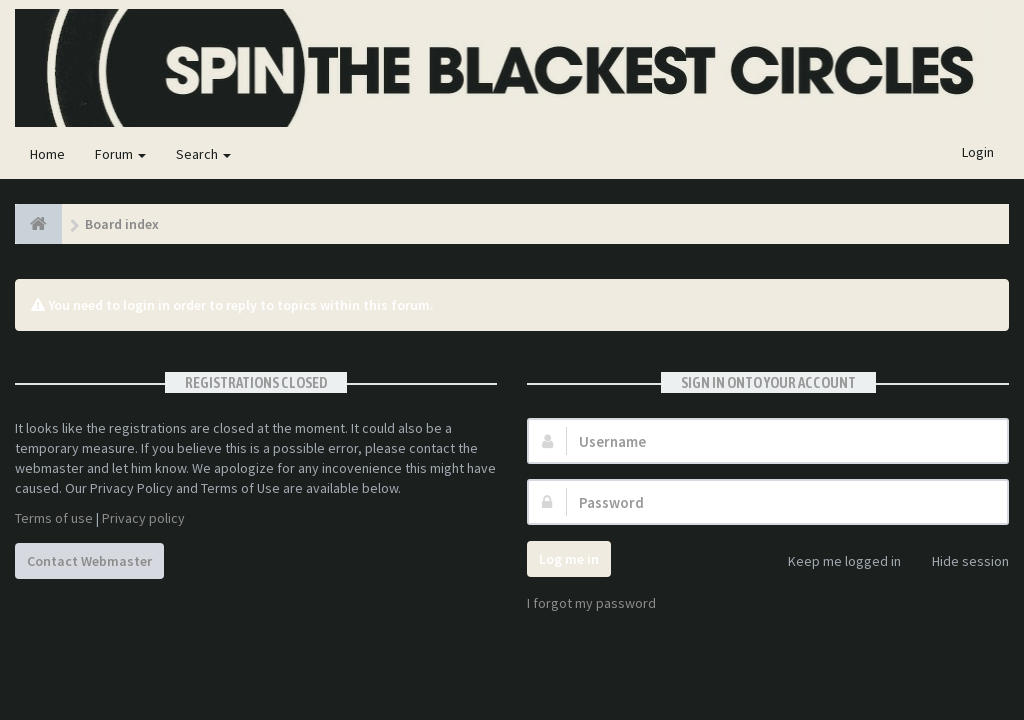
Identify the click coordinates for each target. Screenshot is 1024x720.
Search (203, 154)
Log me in (569, 559)
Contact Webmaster (89, 561)
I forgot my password (591, 603)
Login (978, 152)
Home (47, 154)
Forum (120, 154)
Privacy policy (143, 518)
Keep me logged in (833, 562)
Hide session (959, 562)
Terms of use (54, 518)
